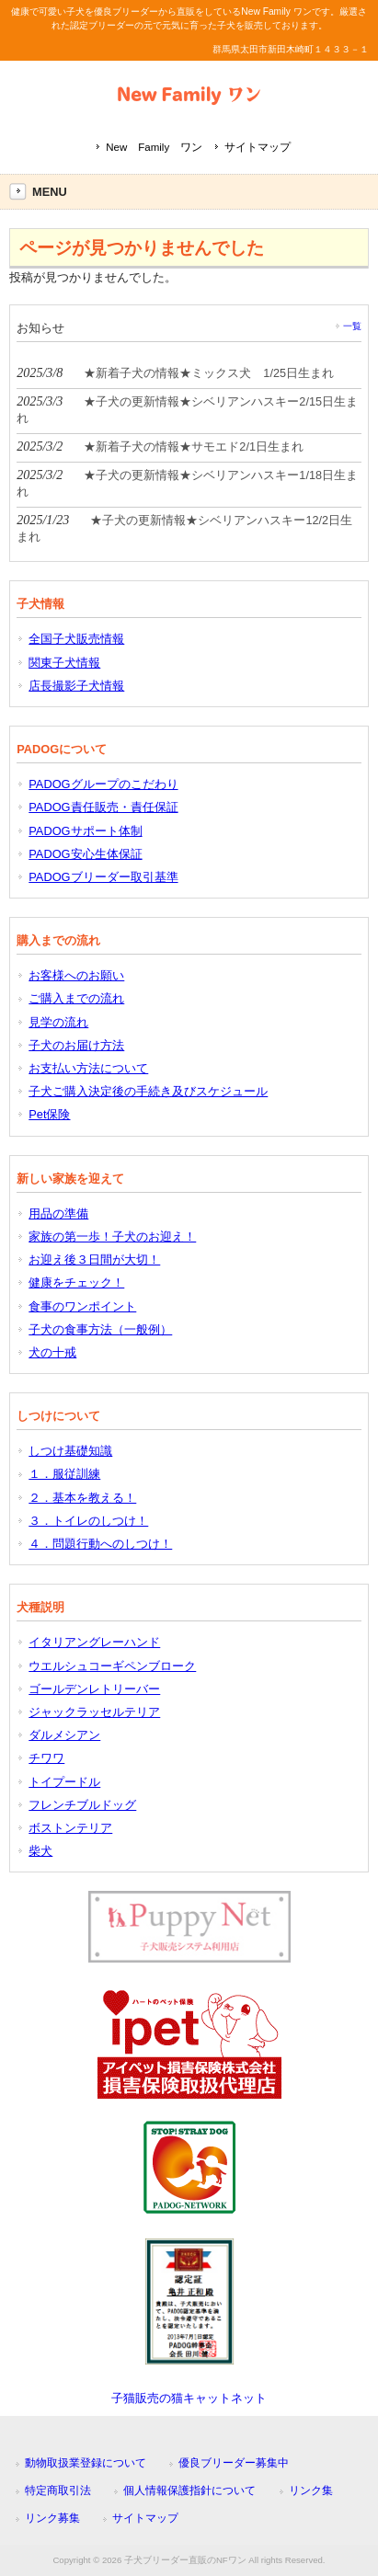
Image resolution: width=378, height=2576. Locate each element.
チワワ (46, 1758)
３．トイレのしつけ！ (88, 1521)
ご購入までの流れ (76, 998)
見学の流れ (58, 1022)
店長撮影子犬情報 (76, 686)
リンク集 (311, 2490)
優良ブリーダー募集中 (233, 2462)
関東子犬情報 (64, 663)
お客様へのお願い (76, 975)
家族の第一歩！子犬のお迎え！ (112, 1236)
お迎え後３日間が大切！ (94, 1259)
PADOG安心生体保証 (85, 854)
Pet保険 (49, 1114)
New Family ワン (154, 147)
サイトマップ (257, 147)
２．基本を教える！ (82, 1498)
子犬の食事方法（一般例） (100, 1329)
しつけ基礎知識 (70, 1451)
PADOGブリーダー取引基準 (103, 877)
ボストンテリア (70, 1828)
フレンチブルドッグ (82, 1805)
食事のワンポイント (82, 1306)
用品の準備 (58, 1213)
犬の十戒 (52, 1352)
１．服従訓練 (64, 1474)
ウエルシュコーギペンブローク (112, 1666)
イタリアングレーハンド (94, 1642)
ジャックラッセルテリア (94, 1712)
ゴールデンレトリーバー (94, 1689)
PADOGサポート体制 (85, 831)
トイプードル (64, 1782)
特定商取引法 (58, 2490)
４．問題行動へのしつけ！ (100, 1544)
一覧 (352, 326)
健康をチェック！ (76, 1282)
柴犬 (40, 1851)
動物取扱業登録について (85, 2462)
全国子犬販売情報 (76, 639)
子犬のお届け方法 (76, 1045)
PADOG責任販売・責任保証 (103, 807)
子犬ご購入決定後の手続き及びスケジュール (148, 1091)
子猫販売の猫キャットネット (189, 2398)
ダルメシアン (64, 1735)
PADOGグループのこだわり (103, 784)
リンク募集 (52, 2518)
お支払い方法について (88, 1068)
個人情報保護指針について (189, 2490)
